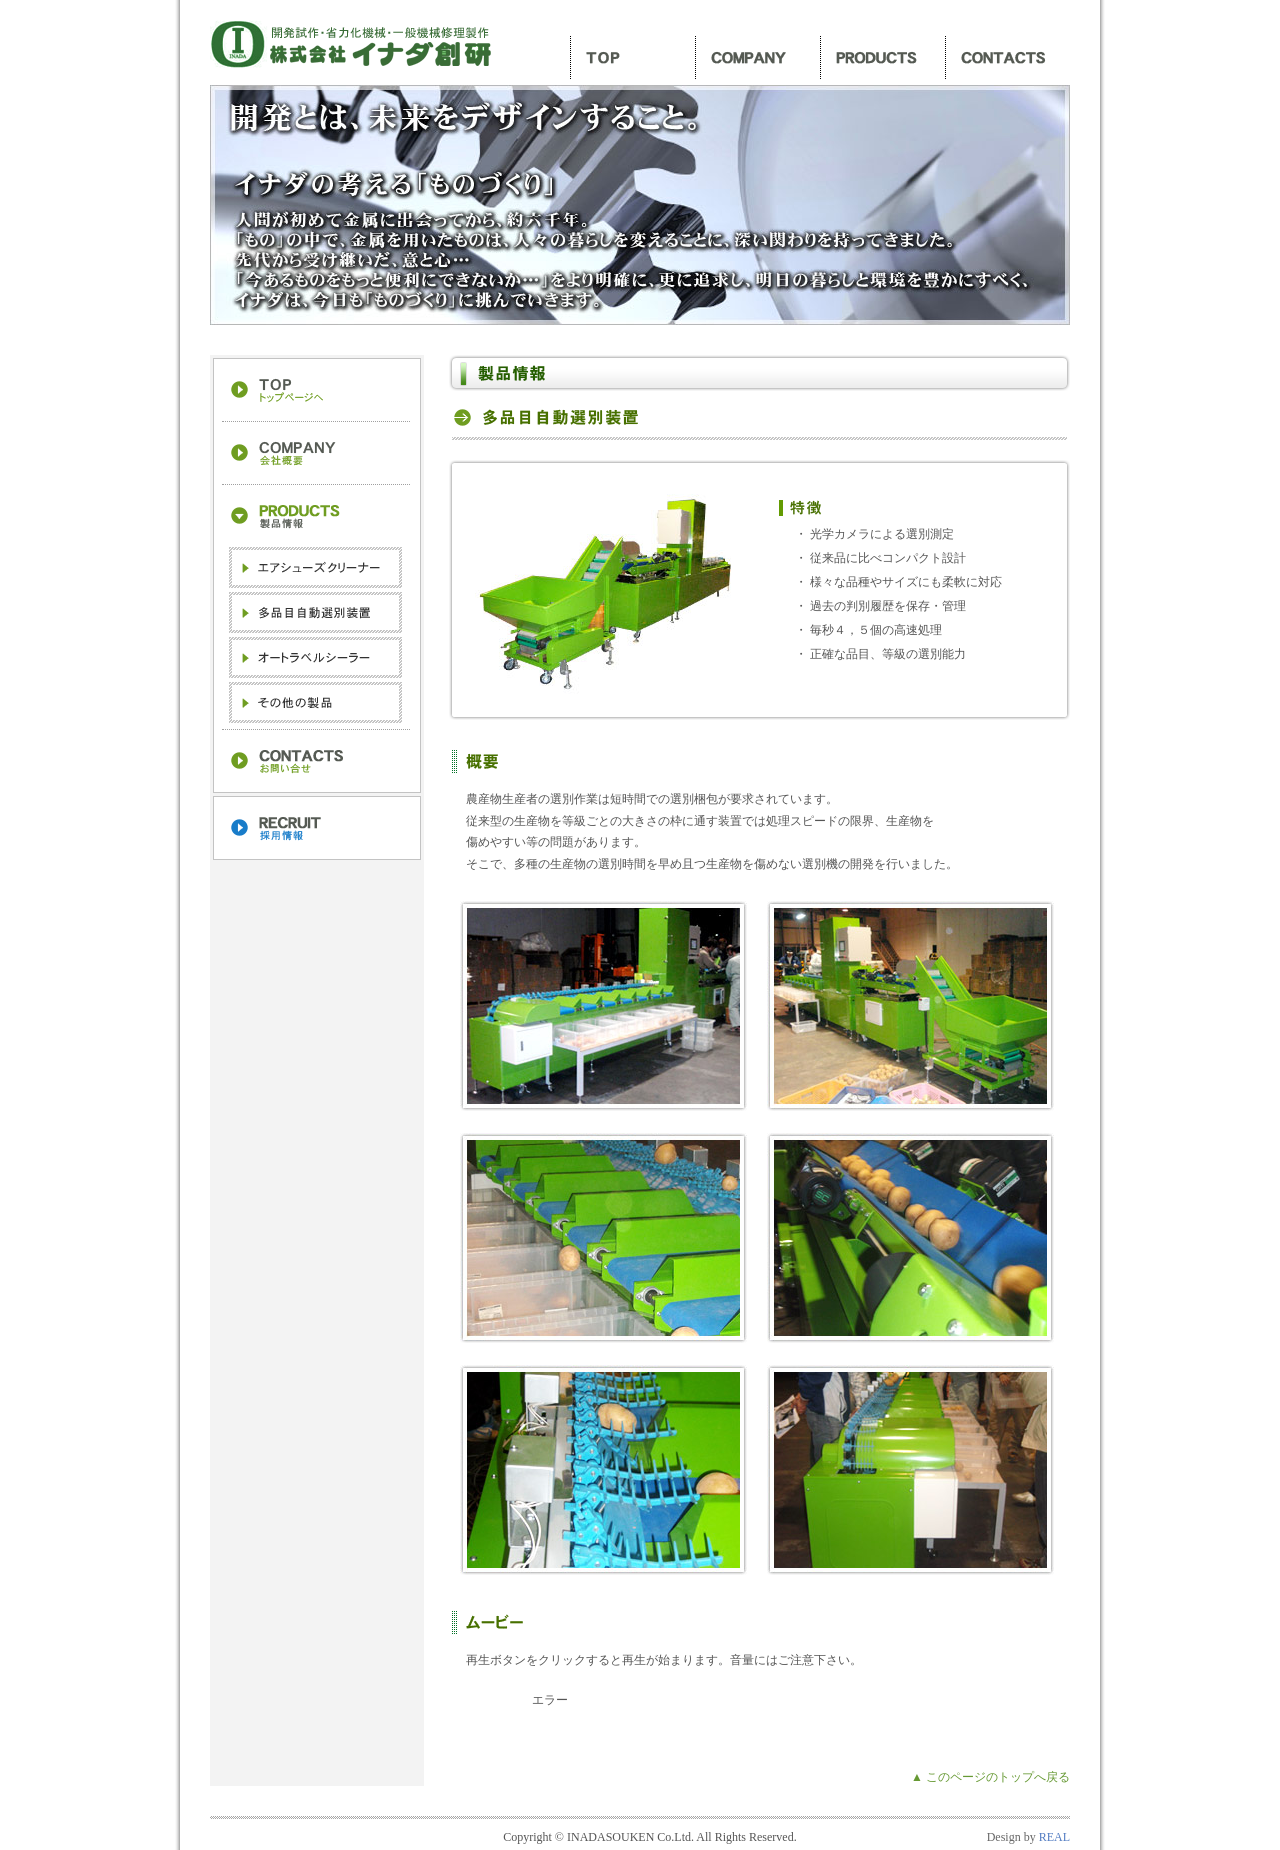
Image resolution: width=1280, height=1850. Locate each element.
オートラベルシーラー (315, 657)
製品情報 (882, 57)
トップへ (316, 390)
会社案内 (757, 57)
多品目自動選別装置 (315, 612)
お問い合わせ (1007, 57)
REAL (1054, 1837)
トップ (632, 57)
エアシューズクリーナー (315, 567)
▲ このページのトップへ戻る (990, 1777)
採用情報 (316, 828)
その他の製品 (315, 702)
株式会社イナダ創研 (355, 45)
